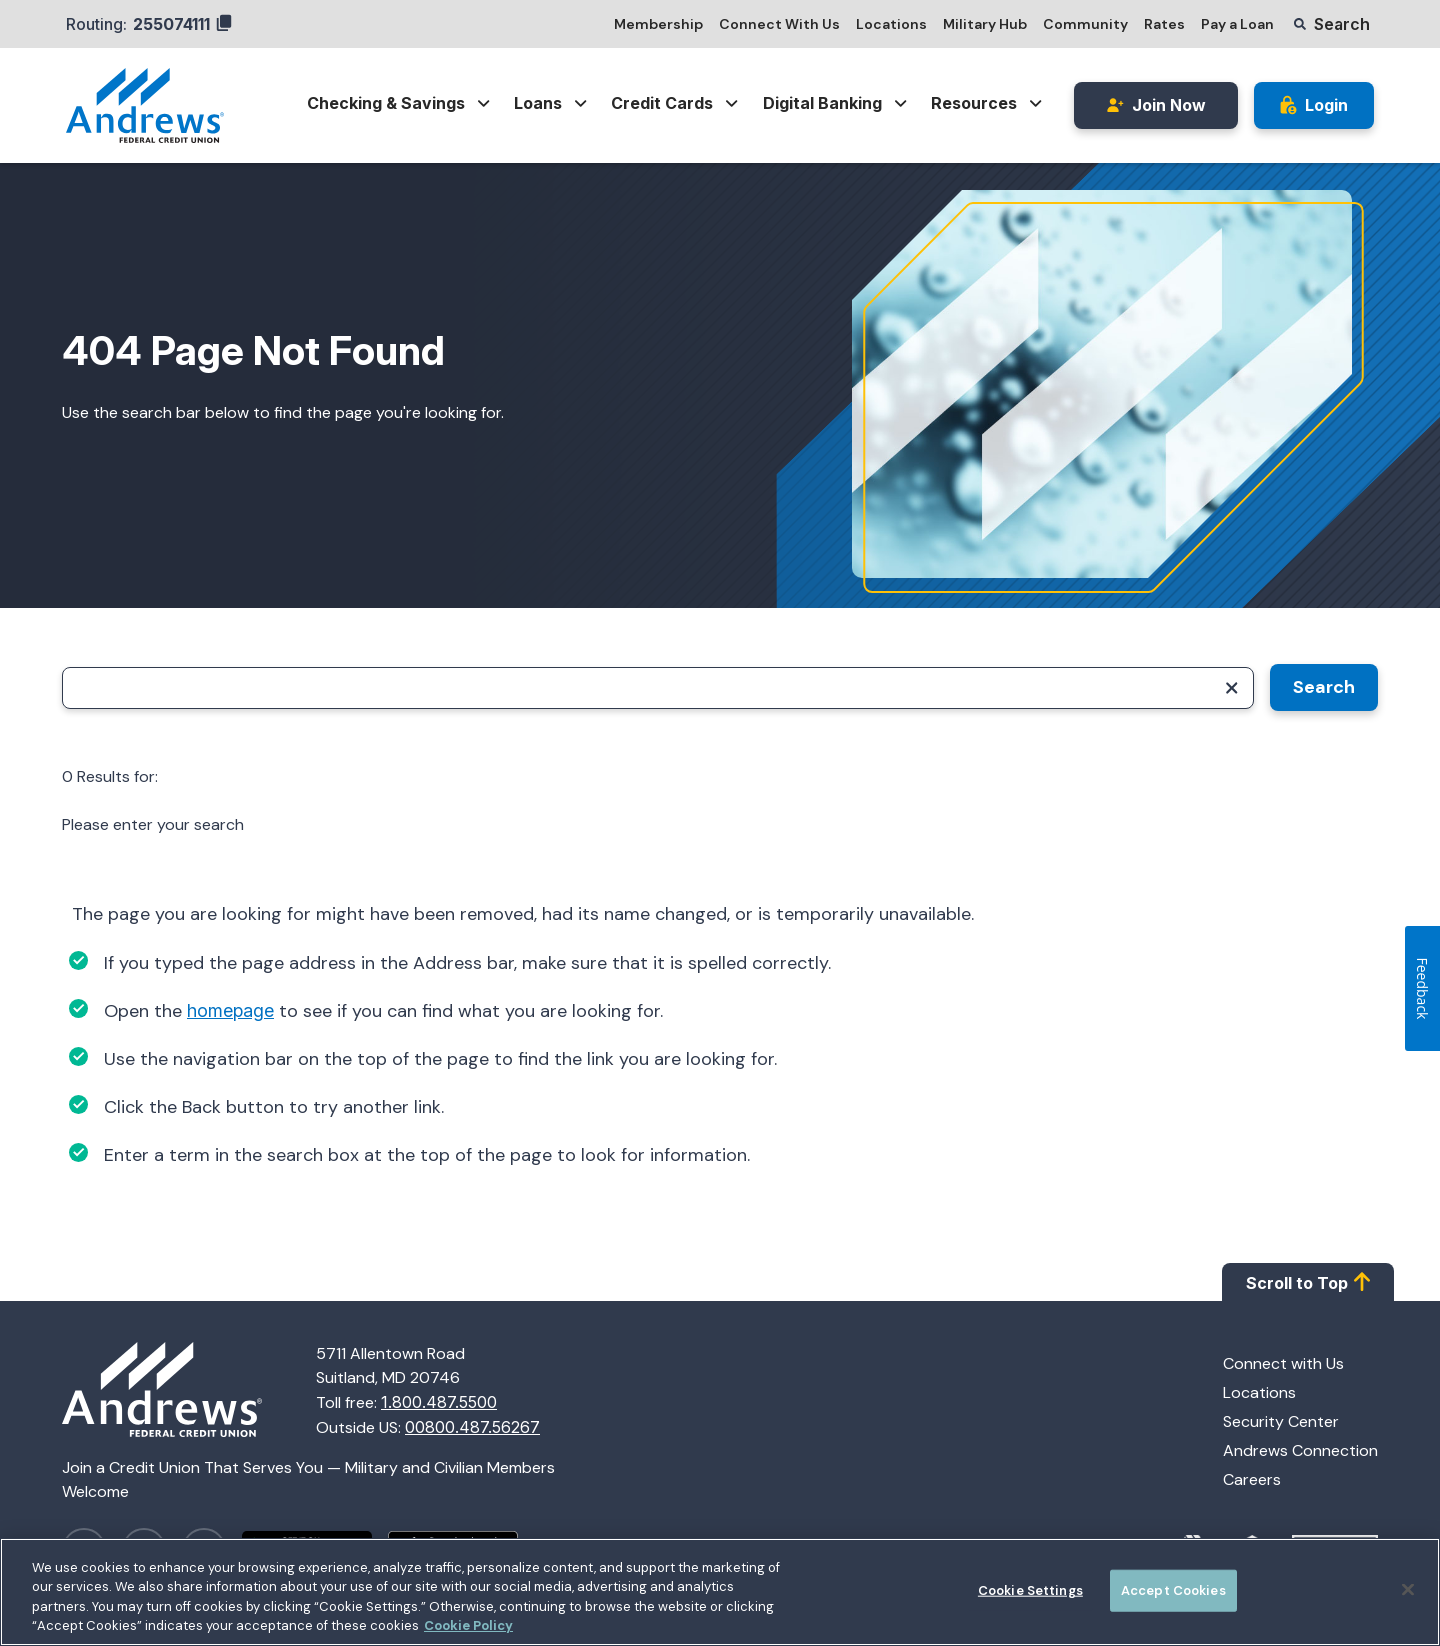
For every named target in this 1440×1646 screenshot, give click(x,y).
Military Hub (985, 24)
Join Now (1156, 105)
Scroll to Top (1308, 1282)
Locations (891, 24)
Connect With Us (779, 24)
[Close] (1408, 1593)
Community (1085, 24)
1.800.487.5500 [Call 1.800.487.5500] (439, 1402)
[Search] (658, 688)
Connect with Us (1283, 1363)
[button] (1332, 24)
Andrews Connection (1300, 1450)
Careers (1252, 1479)
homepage (230, 1010)
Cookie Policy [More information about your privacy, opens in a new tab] (468, 1629)
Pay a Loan (1237, 24)
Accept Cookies (1173, 1593)
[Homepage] (189, 1391)
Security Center (1281, 1421)
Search (1324, 687)
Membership (658, 24)
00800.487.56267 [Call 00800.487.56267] (472, 1427)
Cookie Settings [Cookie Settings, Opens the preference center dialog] (1030, 1593)
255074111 (182, 24)
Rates (1164, 24)
